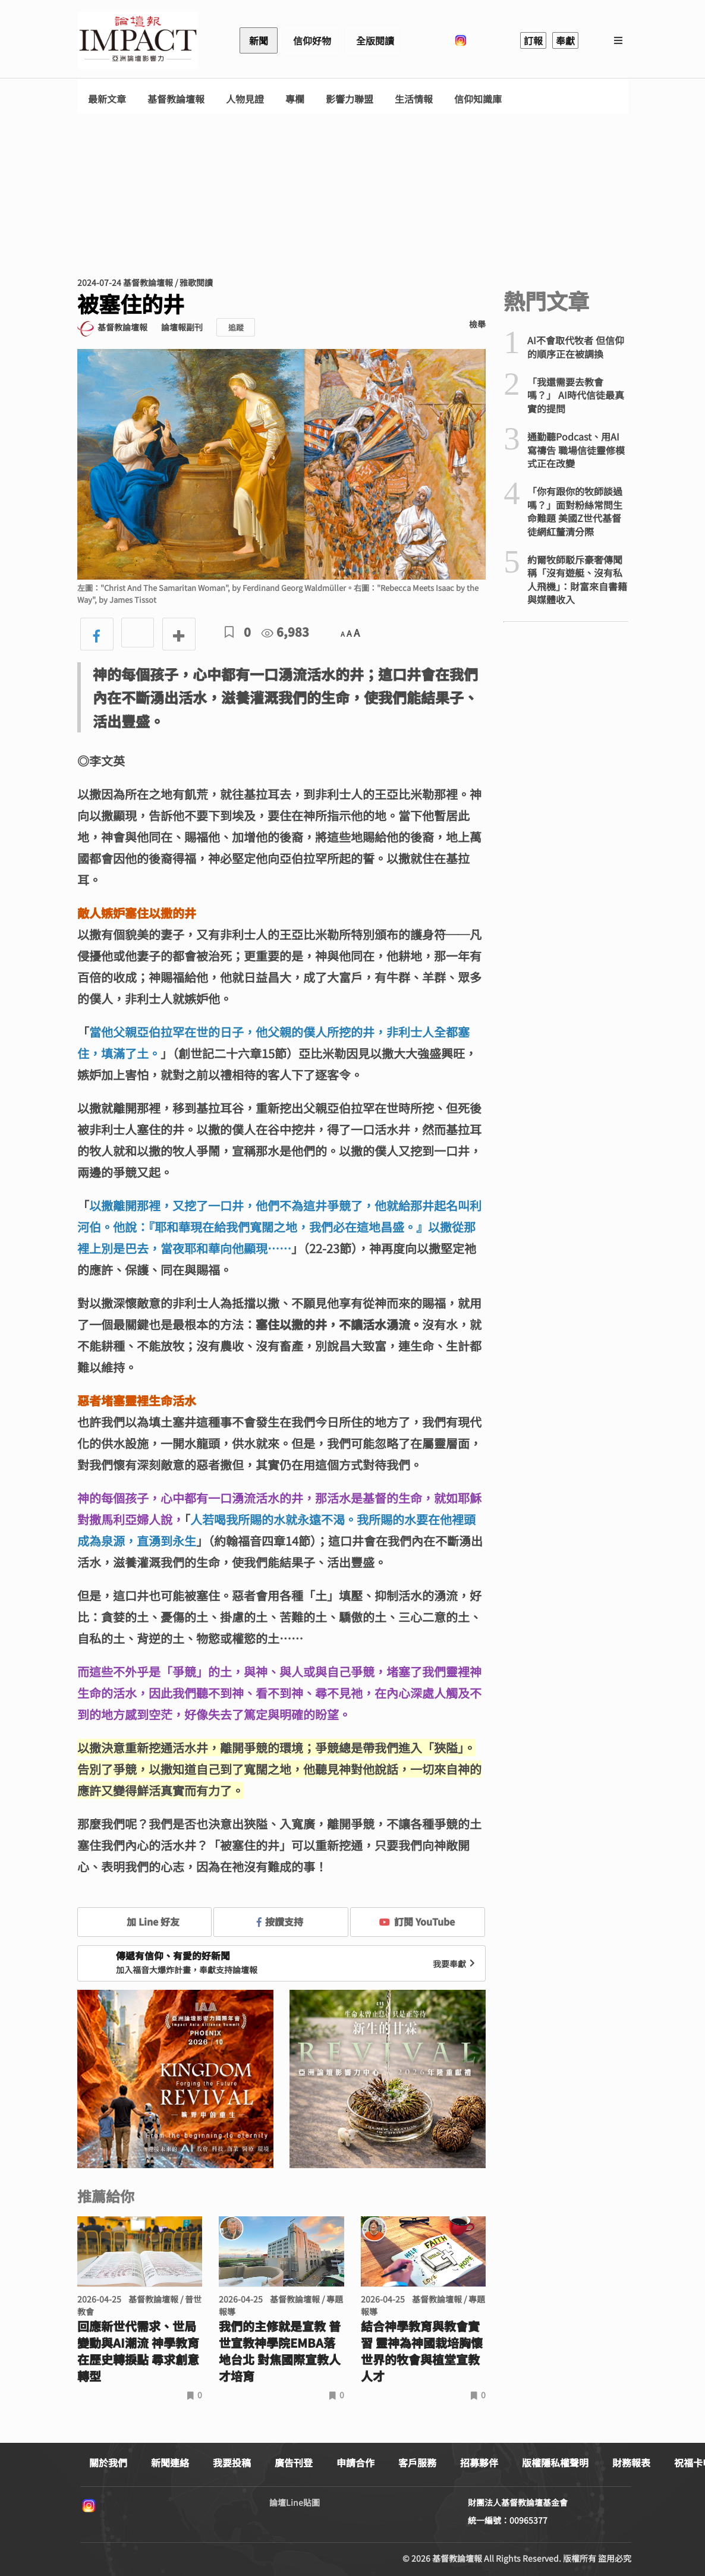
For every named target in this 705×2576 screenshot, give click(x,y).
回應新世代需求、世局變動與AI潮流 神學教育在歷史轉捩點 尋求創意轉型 (138, 2351)
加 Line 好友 (144, 1921)
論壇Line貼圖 (294, 2502)
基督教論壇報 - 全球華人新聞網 (138, 40)
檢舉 (477, 324)
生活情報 (414, 99)
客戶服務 (417, 2462)
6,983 (285, 631)
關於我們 (108, 2462)
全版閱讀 (375, 40)
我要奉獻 (455, 1964)
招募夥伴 (479, 2462)
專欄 (294, 99)
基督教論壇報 (175, 99)
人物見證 (245, 99)
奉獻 (565, 40)
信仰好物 (312, 40)
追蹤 (236, 327)
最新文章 (107, 99)
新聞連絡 (170, 2462)
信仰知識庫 (478, 99)
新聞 (258, 40)
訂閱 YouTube (417, 1921)
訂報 (533, 40)
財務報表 (631, 2462)
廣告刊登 (294, 2462)
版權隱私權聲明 (555, 2462)
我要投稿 (232, 2462)
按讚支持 (280, 1921)
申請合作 (355, 2462)
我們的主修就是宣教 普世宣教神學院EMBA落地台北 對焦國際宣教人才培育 (280, 2351)
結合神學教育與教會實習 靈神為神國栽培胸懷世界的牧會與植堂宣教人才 (422, 2351)
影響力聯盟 (349, 99)
